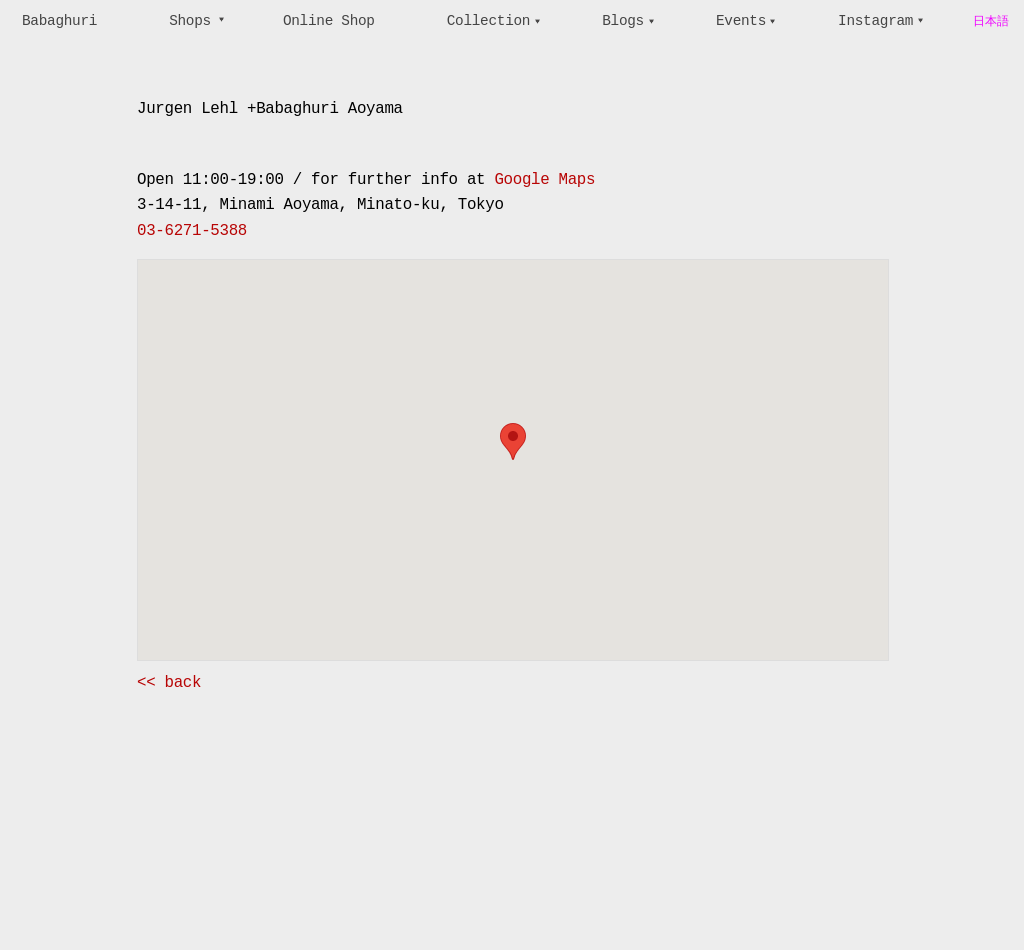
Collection (488, 21)
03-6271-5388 (192, 231)
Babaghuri (59, 21)
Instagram (875, 21)
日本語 (991, 22)
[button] (513, 441)
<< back (169, 683)
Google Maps (544, 180)
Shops (190, 21)
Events (741, 21)
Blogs (623, 21)
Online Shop (329, 21)
